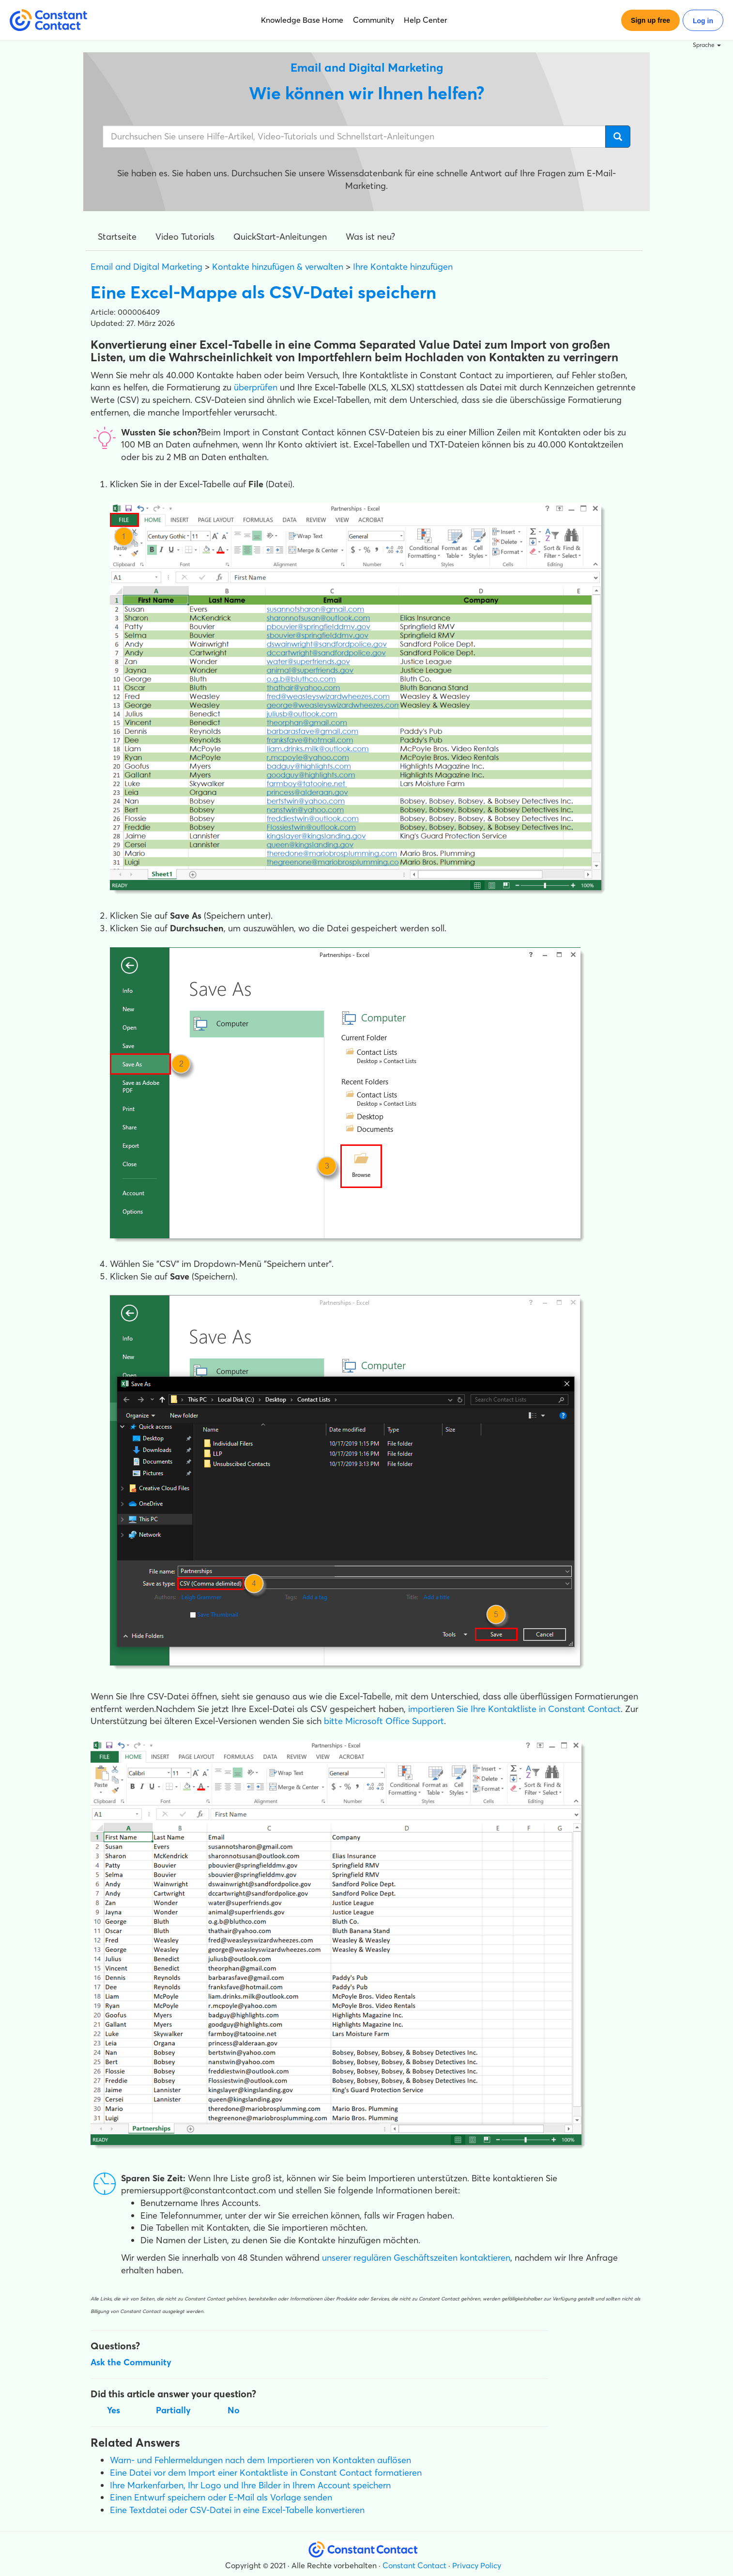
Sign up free (650, 20)
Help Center (425, 20)
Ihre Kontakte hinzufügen (403, 266)
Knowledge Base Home (302, 20)
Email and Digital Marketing (146, 266)
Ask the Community (131, 2362)
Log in (703, 21)
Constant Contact (414, 2565)
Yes (113, 2410)
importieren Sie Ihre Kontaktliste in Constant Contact (514, 1708)
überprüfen (255, 387)
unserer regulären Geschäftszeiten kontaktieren (415, 2257)
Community (373, 20)
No (234, 2410)
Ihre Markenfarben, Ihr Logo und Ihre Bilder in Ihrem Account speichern (250, 2485)
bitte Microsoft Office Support (384, 1721)
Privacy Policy (476, 2565)
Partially (173, 2410)
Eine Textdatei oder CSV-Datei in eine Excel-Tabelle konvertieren (237, 2509)
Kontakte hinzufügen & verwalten (277, 266)
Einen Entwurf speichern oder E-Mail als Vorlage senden (221, 2497)
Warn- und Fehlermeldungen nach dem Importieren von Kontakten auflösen (260, 2460)
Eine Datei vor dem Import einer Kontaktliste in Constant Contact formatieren (266, 2472)
